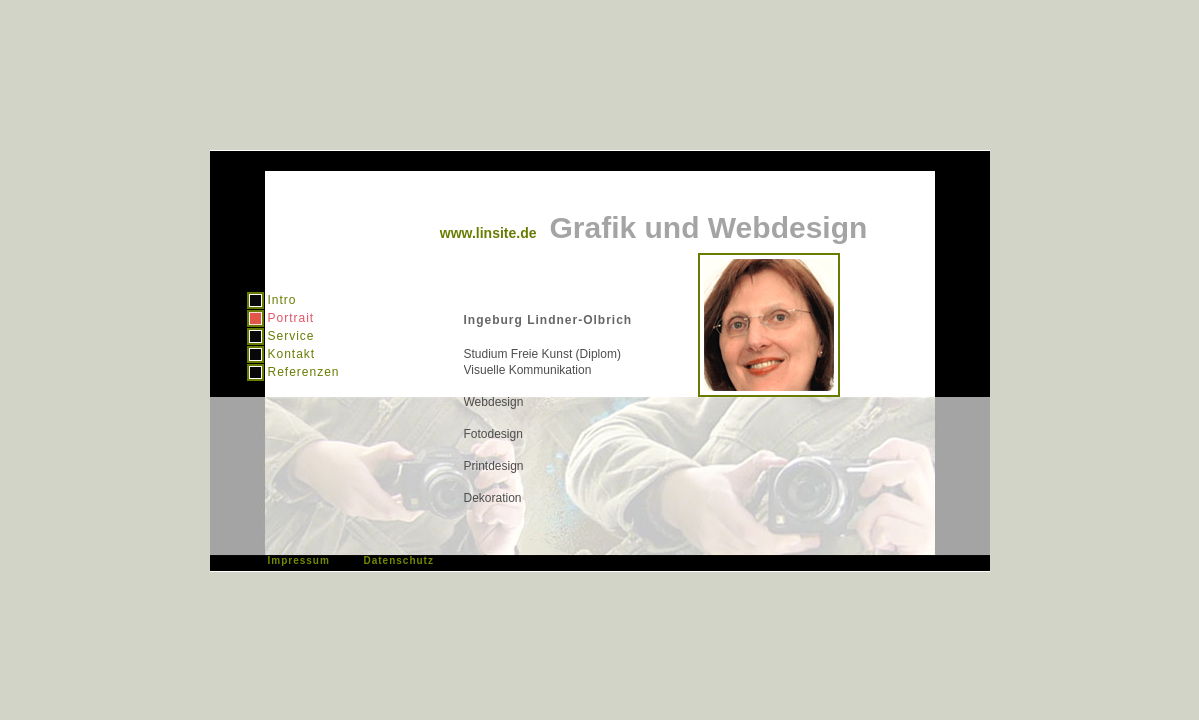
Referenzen (304, 372)
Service (291, 336)
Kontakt (292, 354)
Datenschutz (399, 560)
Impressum (299, 560)
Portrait (291, 318)
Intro (282, 300)
